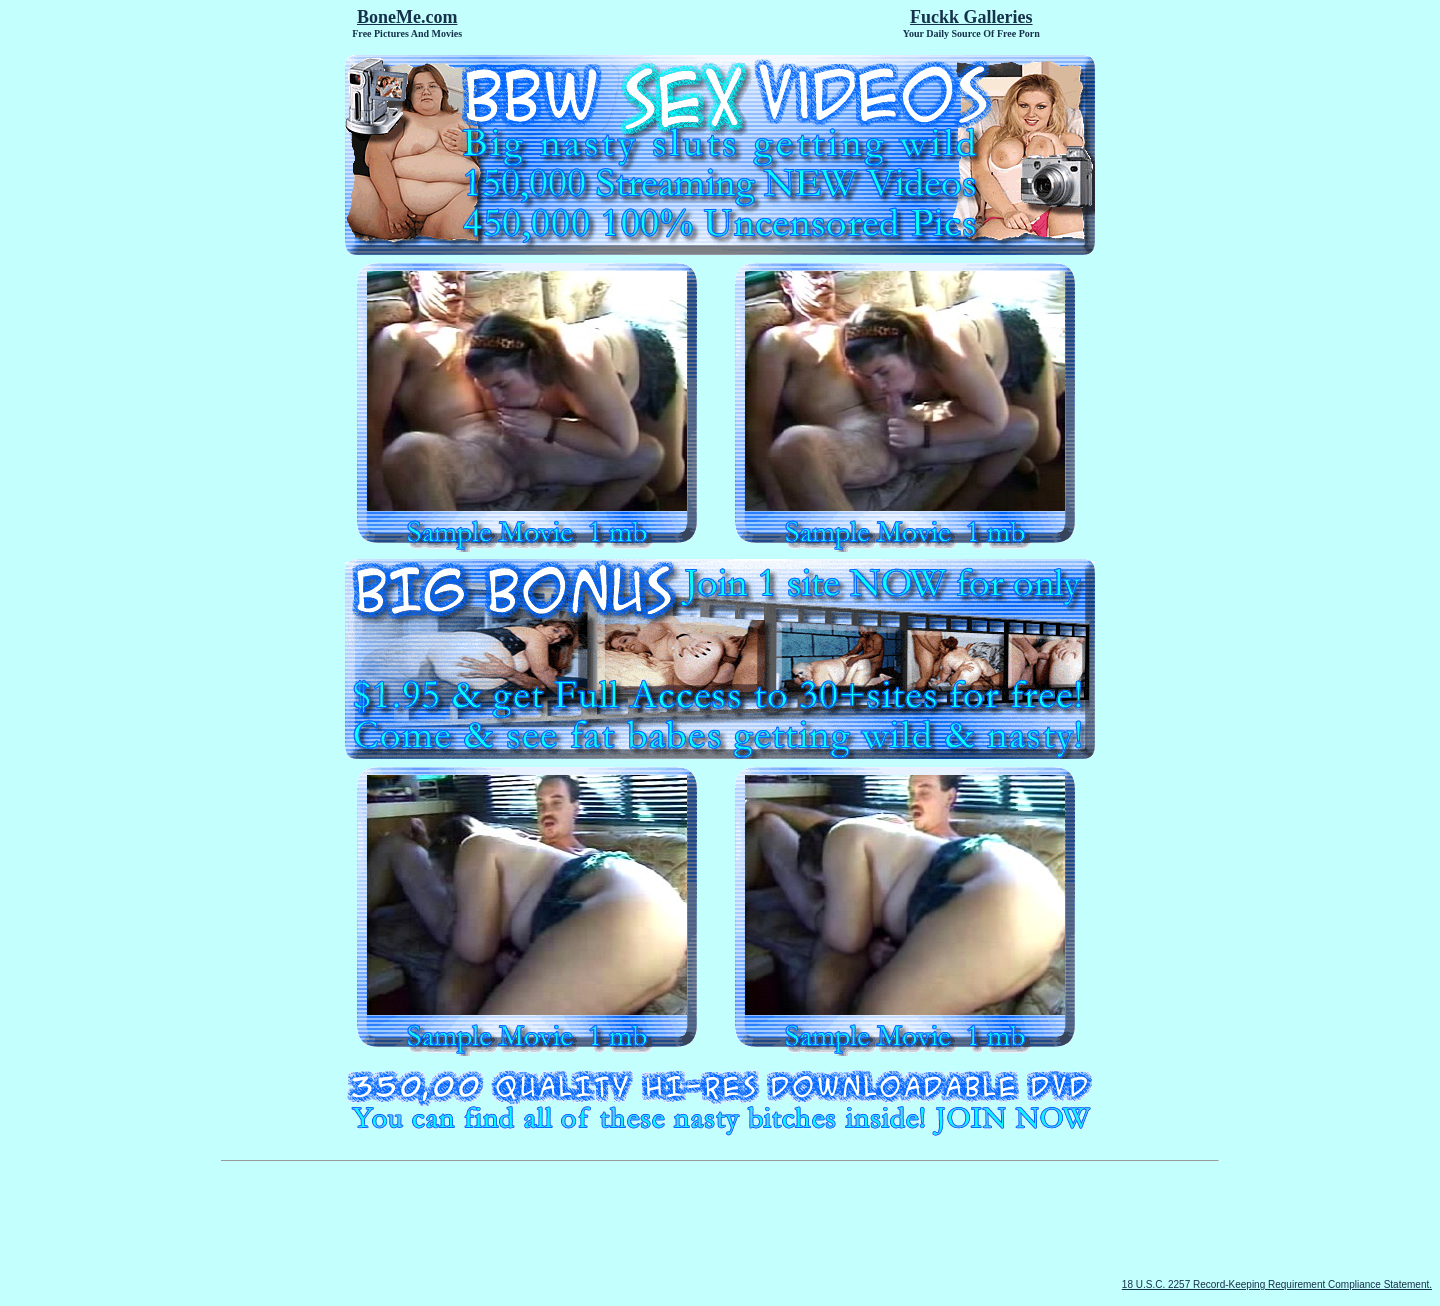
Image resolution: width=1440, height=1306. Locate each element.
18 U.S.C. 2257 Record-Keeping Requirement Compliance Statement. (1277, 1284)
